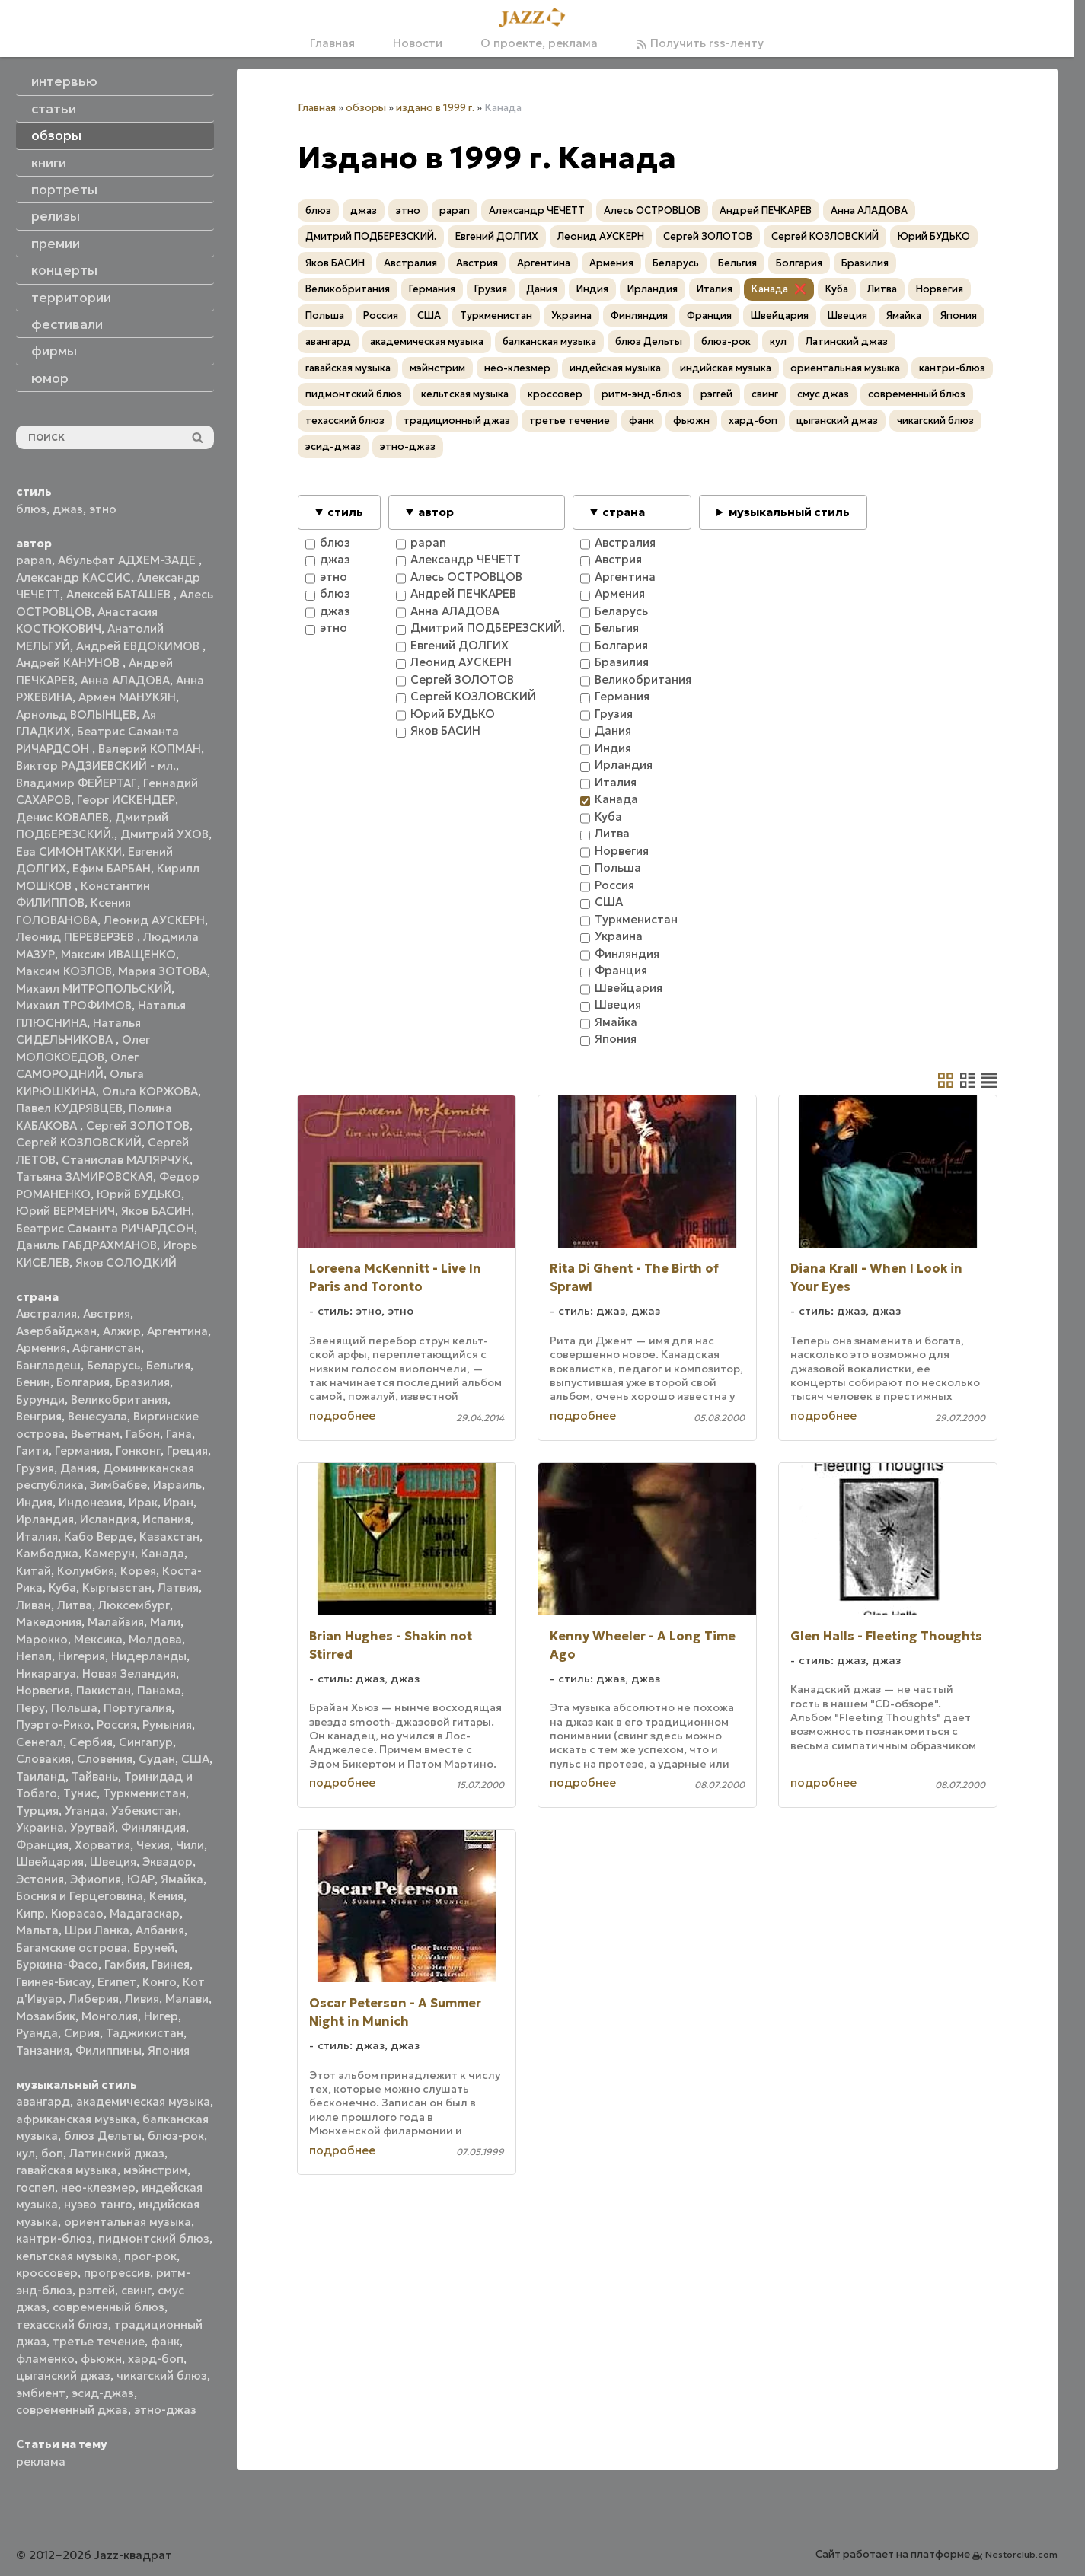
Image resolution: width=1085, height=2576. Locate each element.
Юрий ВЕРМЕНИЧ (65, 1211)
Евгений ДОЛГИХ (496, 236)
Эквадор (167, 1861)
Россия (116, 1724)
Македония (48, 1622)
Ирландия (45, 1519)
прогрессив (117, 2272)
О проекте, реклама (539, 43)
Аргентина (177, 1331)
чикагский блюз (161, 2375)
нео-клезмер (98, 2187)
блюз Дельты (103, 2135)
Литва (74, 1605)
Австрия (106, 1313)
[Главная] (537, 18)
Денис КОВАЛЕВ (62, 817)
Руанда (37, 2033)
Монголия (109, 2016)
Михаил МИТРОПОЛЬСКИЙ (93, 988)
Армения (41, 1348)
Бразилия (143, 1382)
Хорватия (102, 1845)
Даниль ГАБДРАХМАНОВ (86, 1245)
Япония (169, 2050)
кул (25, 2153)
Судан (157, 1759)
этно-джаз (165, 2409)
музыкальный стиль (789, 512)
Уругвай (92, 1827)
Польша (74, 1708)
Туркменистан (144, 1793)
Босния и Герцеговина (79, 1896)
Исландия (108, 1519)
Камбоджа (47, 1553)
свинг (136, 2290)
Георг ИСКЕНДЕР (126, 799)
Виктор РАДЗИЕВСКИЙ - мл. (96, 765)
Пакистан (103, 1690)
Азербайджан (56, 1331)
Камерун (110, 1553)
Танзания (42, 2050)
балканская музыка (549, 341)
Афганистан (106, 1348)
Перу (30, 1708)
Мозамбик (45, 2016)
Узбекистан (144, 1810)
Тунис (80, 1793)
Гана (179, 1434)
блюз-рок (176, 2135)
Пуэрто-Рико (53, 1724)
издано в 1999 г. (435, 107)
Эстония (40, 1879)
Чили (190, 1845)
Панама (159, 1690)
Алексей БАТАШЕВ (120, 594)
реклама (40, 2461)
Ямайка (182, 1879)
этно (102, 509)
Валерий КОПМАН (149, 748)
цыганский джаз (63, 2375)
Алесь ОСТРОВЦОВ (652, 210)
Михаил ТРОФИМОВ (74, 1005)
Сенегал (39, 1742)
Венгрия (39, 1416)
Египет (116, 1982)
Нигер (161, 2016)
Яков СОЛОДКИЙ (126, 1262)
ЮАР (141, 1879)
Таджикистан (144, 2033)
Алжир (122, 1331)
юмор (50, 378)
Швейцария (50, 1861)
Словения (104, 1759)
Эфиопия (95, 1879)
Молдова (155, 1639)
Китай (33, 1571)
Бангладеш (48, 1365)
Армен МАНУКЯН (127, 697)
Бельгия (168, 1365)
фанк (165, 2341)
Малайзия (116, 1622)
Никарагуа (46, 1673)
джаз (68, 509)
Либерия (94, 1998)
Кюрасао (77, 1913)
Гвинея (171, 1964)
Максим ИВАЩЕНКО (118, 954)
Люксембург (134, 1605)
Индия (34, 1502)
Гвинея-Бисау (53, 1982)
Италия (37, 1536)
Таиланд (40, 1776)
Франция (42, 1845)
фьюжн (101, 2358)
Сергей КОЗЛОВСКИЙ (79, 1142)
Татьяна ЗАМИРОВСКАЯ (84, 1176)
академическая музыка (143, 2101)
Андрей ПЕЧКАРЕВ (766, 210)
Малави (187, 1998)
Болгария (83, 1382)
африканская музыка (76, 2119)
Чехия (153, 1845)
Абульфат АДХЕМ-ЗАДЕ (128, 560)
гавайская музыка (66, 2170)
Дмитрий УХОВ (164, 834)
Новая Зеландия (129, 1673)
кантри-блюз (54, 2238)
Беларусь (113, 1365)
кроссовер (47, 2272)
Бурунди (40, 1399)
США (195, 1759)
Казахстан (169, 1536)
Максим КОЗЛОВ (64, 971)
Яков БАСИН (156, 1211)
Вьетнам (95, 1434)
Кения (166, 1896)
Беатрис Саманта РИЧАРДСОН (105, 1228)
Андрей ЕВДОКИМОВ (139, 646)
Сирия (82, 2033)
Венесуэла (97, 1416)
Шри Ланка (97, 1930)
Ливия (142, 1998)
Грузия (35, 1468)
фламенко (45, 2358)
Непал (34, 1656)
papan (34, 560)
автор (436, 512)
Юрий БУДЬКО (139, 1194)
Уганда (85, 1810)
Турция (37, 1810)
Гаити (32, 1450)
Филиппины (108, 2050)
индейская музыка (615, 368)
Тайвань (95, 1776)
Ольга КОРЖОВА (150, 1091)
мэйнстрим (155, 2170)
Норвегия (43, 1690)
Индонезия (91, 1502)
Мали (165, 1622)
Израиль (177, 1485)
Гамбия (124, 1964)
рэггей (96, 2290)
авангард (43, 2101)
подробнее (342, 1415)
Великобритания (119, 1399)
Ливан (33, 1605)
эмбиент (40, 2393)
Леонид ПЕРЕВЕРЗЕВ (76, 936)
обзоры (366, 107)
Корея (138, 1571)
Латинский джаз (116, 2153)
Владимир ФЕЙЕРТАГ (76, 783)
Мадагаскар (145, 1913)
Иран (178, 1502)
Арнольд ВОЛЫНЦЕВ (76, 714)
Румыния (167, 1724)
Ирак (143, 1502)
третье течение (99, 2341)
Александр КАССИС (73, 577)
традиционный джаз (457, 420)
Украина (40, 1827)
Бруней (153, 1947)
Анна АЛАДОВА (125, 680)
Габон (143, 1434)
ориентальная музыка (127, 2221)
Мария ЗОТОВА (162, 971)
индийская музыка (725, 368)
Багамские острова (71, 1947)
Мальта (37, 1930)
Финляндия (153, 1827)
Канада (162, 1553)
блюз (31, 509)
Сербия (91, 1742)
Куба (62, 1587)
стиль (345, 512)
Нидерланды (149, 1656)
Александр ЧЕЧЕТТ (537, 210)
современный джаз (72, 2409)
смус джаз (823, 393)
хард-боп (155, 2358)
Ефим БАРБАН (111, 868)
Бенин (33, 1382)
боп (52, 2153)
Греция (187, 1450)
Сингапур (146, 1742)
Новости (417, 43)
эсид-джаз (103, 2393)
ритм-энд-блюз (641, 393)
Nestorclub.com (1021, 2554)
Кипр (30, 1913)
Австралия (46, 1313)
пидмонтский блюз (153, 2238)
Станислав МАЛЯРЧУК (126, 1160)
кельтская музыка (67, 2256)
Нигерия (81, 1656)
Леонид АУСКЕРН (154, 920)
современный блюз (108, 2307)
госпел (35, 2187)
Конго (159, 1982)
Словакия (43, 1759)
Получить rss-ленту (700, 43)
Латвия (178, 1587)
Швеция (113, 1861)
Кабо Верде (98, 1536)
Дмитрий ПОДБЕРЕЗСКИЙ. (370, 236)
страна (623, 512)
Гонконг (138, 1450)
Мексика (98, 1639)
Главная (332, 43)
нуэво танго (98, 2204)
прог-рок (150, 2256)
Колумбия (85, 1571)
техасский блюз (62, 2324)
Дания (78, 1468)
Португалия (137, 1708)
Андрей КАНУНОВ (69, 662)
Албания (160, 1930)
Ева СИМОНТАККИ (69, 851)
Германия (82, 1450)
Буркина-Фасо (57, 1964)
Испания (166, 1519)
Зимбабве (118, 1485)
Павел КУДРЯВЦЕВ (69, 1108)
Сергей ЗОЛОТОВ (138, 1125)
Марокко (42, 1639)
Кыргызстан (117, 1587)
